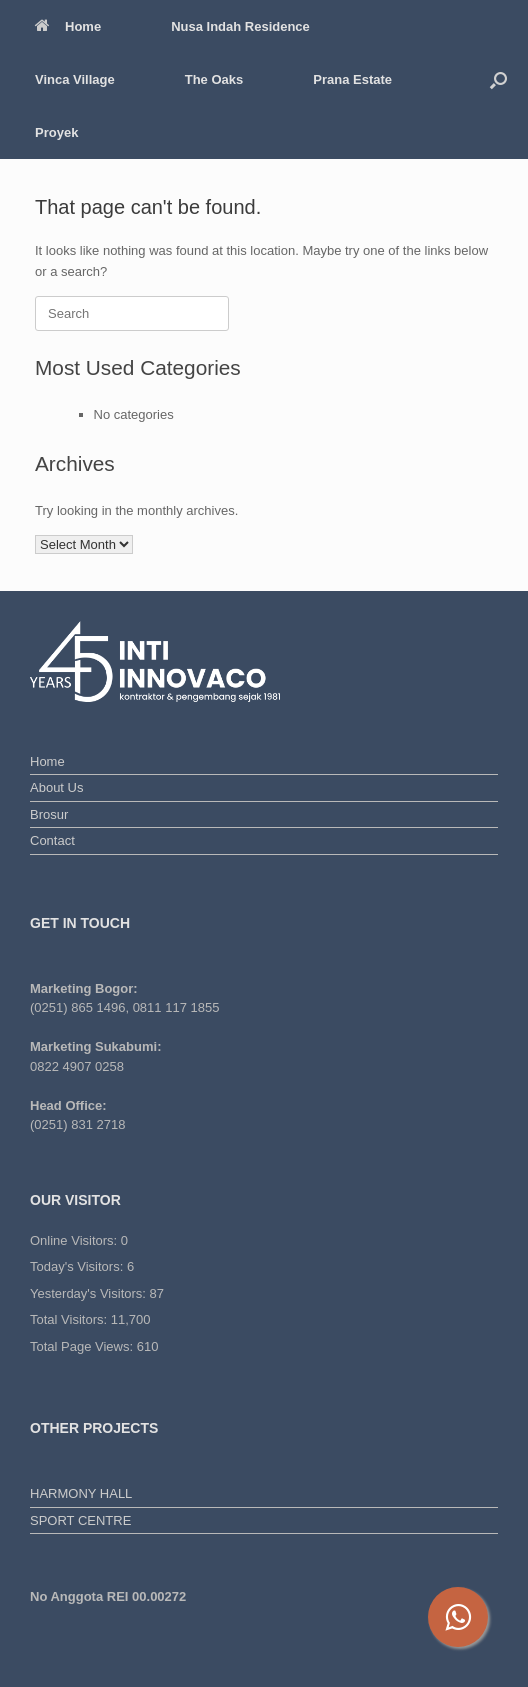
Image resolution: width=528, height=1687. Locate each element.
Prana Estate (352, 79)
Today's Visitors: (78, 1266)
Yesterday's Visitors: (90, 1293)
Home (68, 26)
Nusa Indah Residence (240, 26)
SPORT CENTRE (80, 1520)
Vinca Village (75, 79)
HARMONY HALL (81, 1493)
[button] (498, 79)
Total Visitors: (70, 1319)
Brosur (49, 814)
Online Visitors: (75, 1240)
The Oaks (214, 79)
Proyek (56, 132)
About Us (56, 787)
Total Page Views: (83, 1346)
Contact (52, 840)
